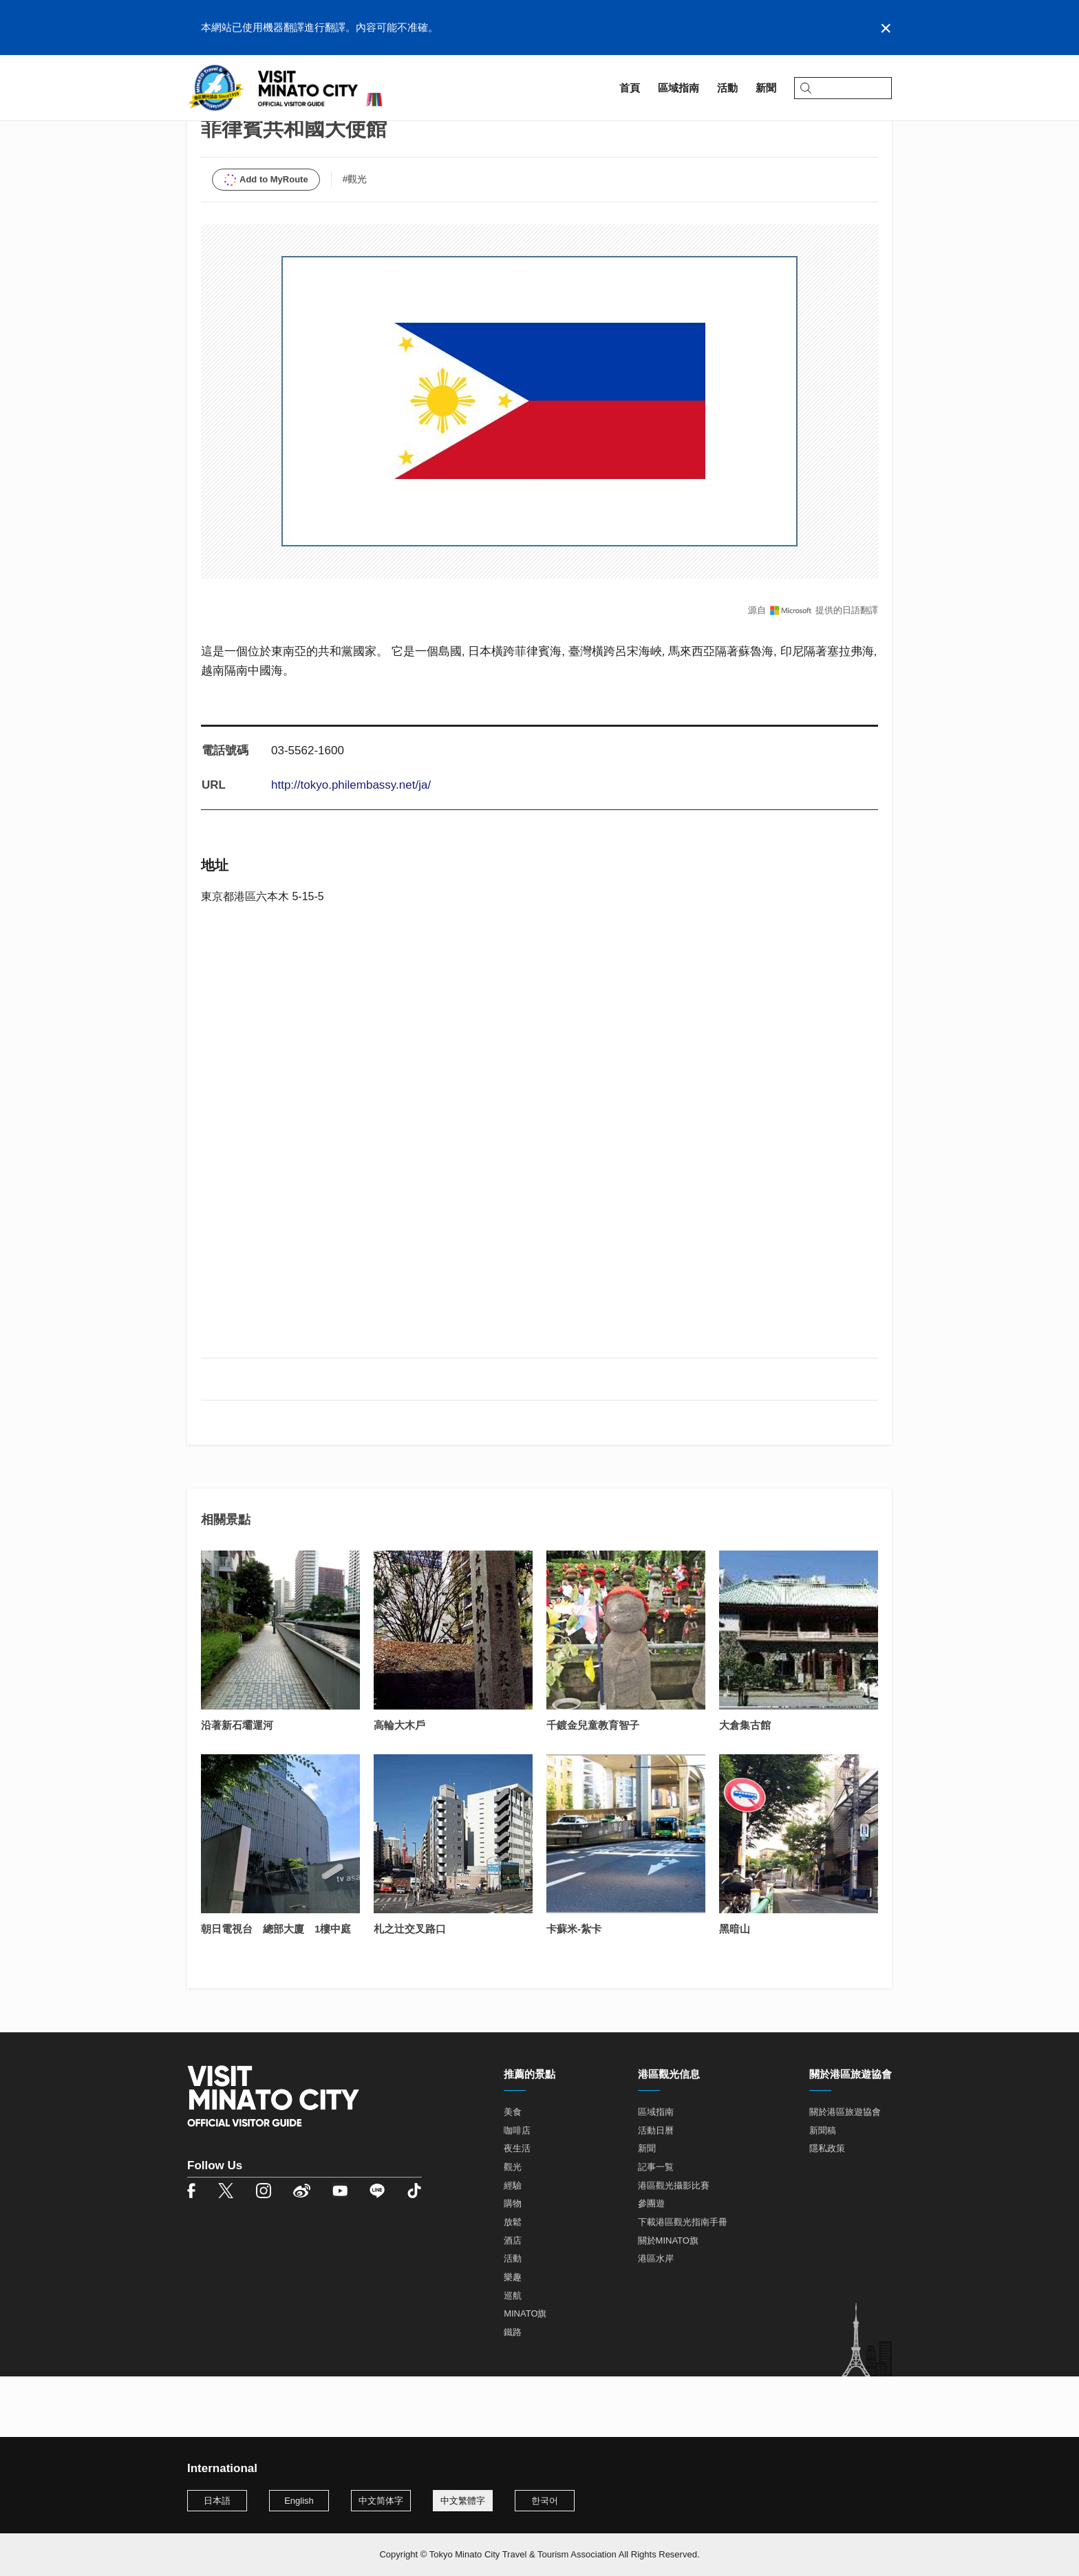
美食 (513, 2173)
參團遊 (651, 2265)
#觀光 (355, 240)
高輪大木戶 (399, 1786)
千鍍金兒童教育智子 (592, 1786)
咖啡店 (517, 2191)
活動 (513, 2320)
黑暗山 (734, 1990)
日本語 (217, 2500)
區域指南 (242, 128)
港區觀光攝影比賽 (673, 2247)
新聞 (647, 2210)
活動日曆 (656, 2191)
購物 (513, 2265)
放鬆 (513, 2283)
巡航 (513, 2357)
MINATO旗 (525, 2375)
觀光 (513, 2228)
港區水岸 (656, 2320)
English (299, 2500)
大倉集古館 (745, 1786)
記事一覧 (656, 2228)
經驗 (513, 2247)
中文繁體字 (462, 2500)
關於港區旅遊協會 (845, 2173)
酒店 (513, 2302)
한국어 (544, 2500)
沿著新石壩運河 (237, 1786)
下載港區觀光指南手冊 (682, 2283)
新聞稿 (822, 2191)
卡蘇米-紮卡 (573, 1990)
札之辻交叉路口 (410, 1990)
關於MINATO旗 (668, 2302)
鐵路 (513, 2393)
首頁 (197, 128)
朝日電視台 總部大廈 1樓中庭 (276, 1990)
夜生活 (517, 2210)
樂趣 (513, 2338)
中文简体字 (381, 2500)
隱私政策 (827, 2210)
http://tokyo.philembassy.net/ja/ (351, 846)
